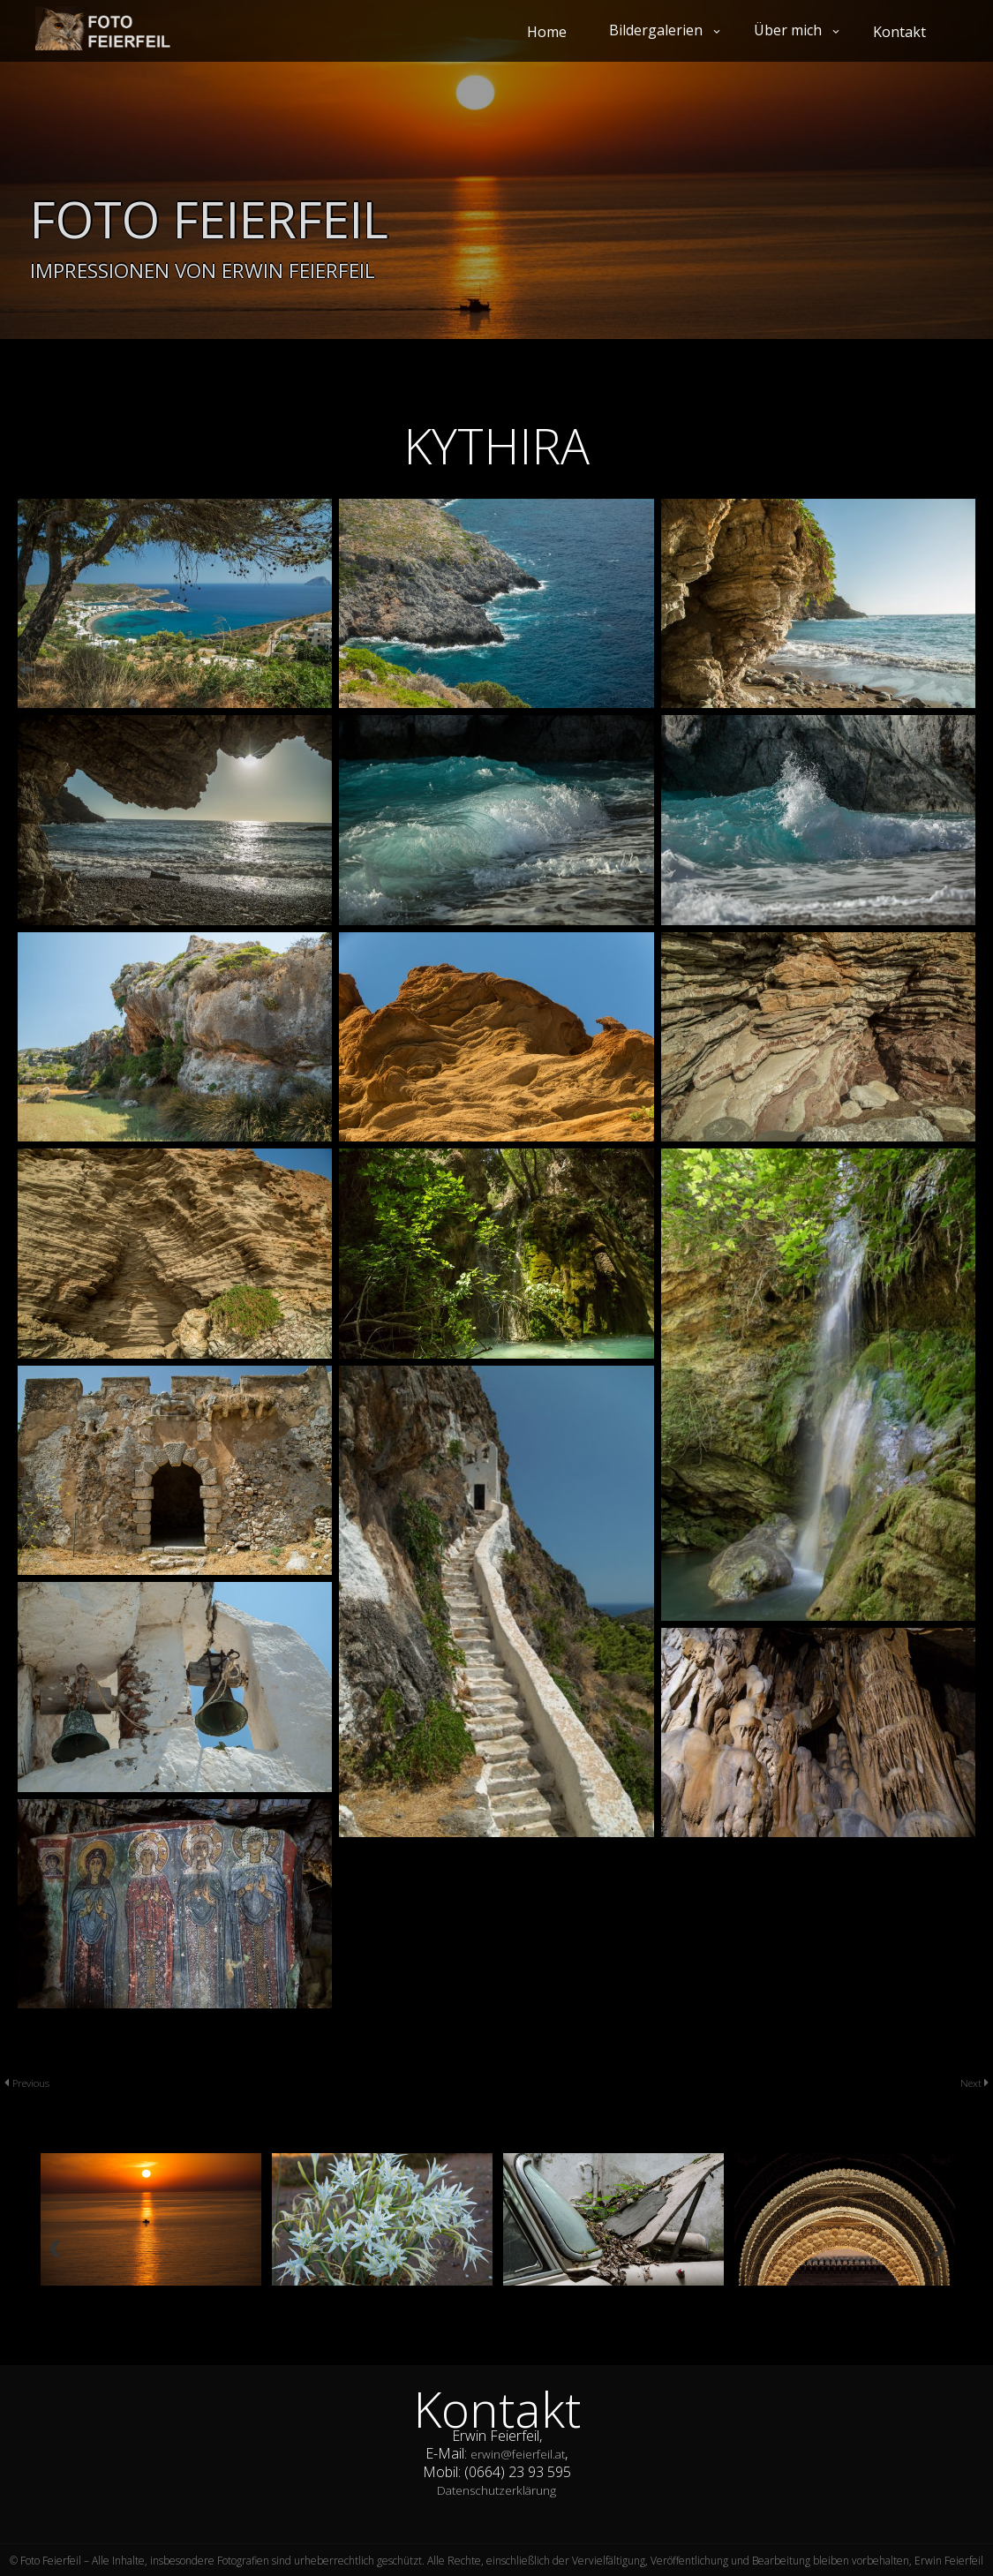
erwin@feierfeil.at (517, 2453)
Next (969, 2082)
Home (547, 31)
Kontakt (899, 31)
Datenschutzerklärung (496, 2488)
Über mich (788, 30)
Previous (36, 2082)
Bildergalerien (656, 30)
